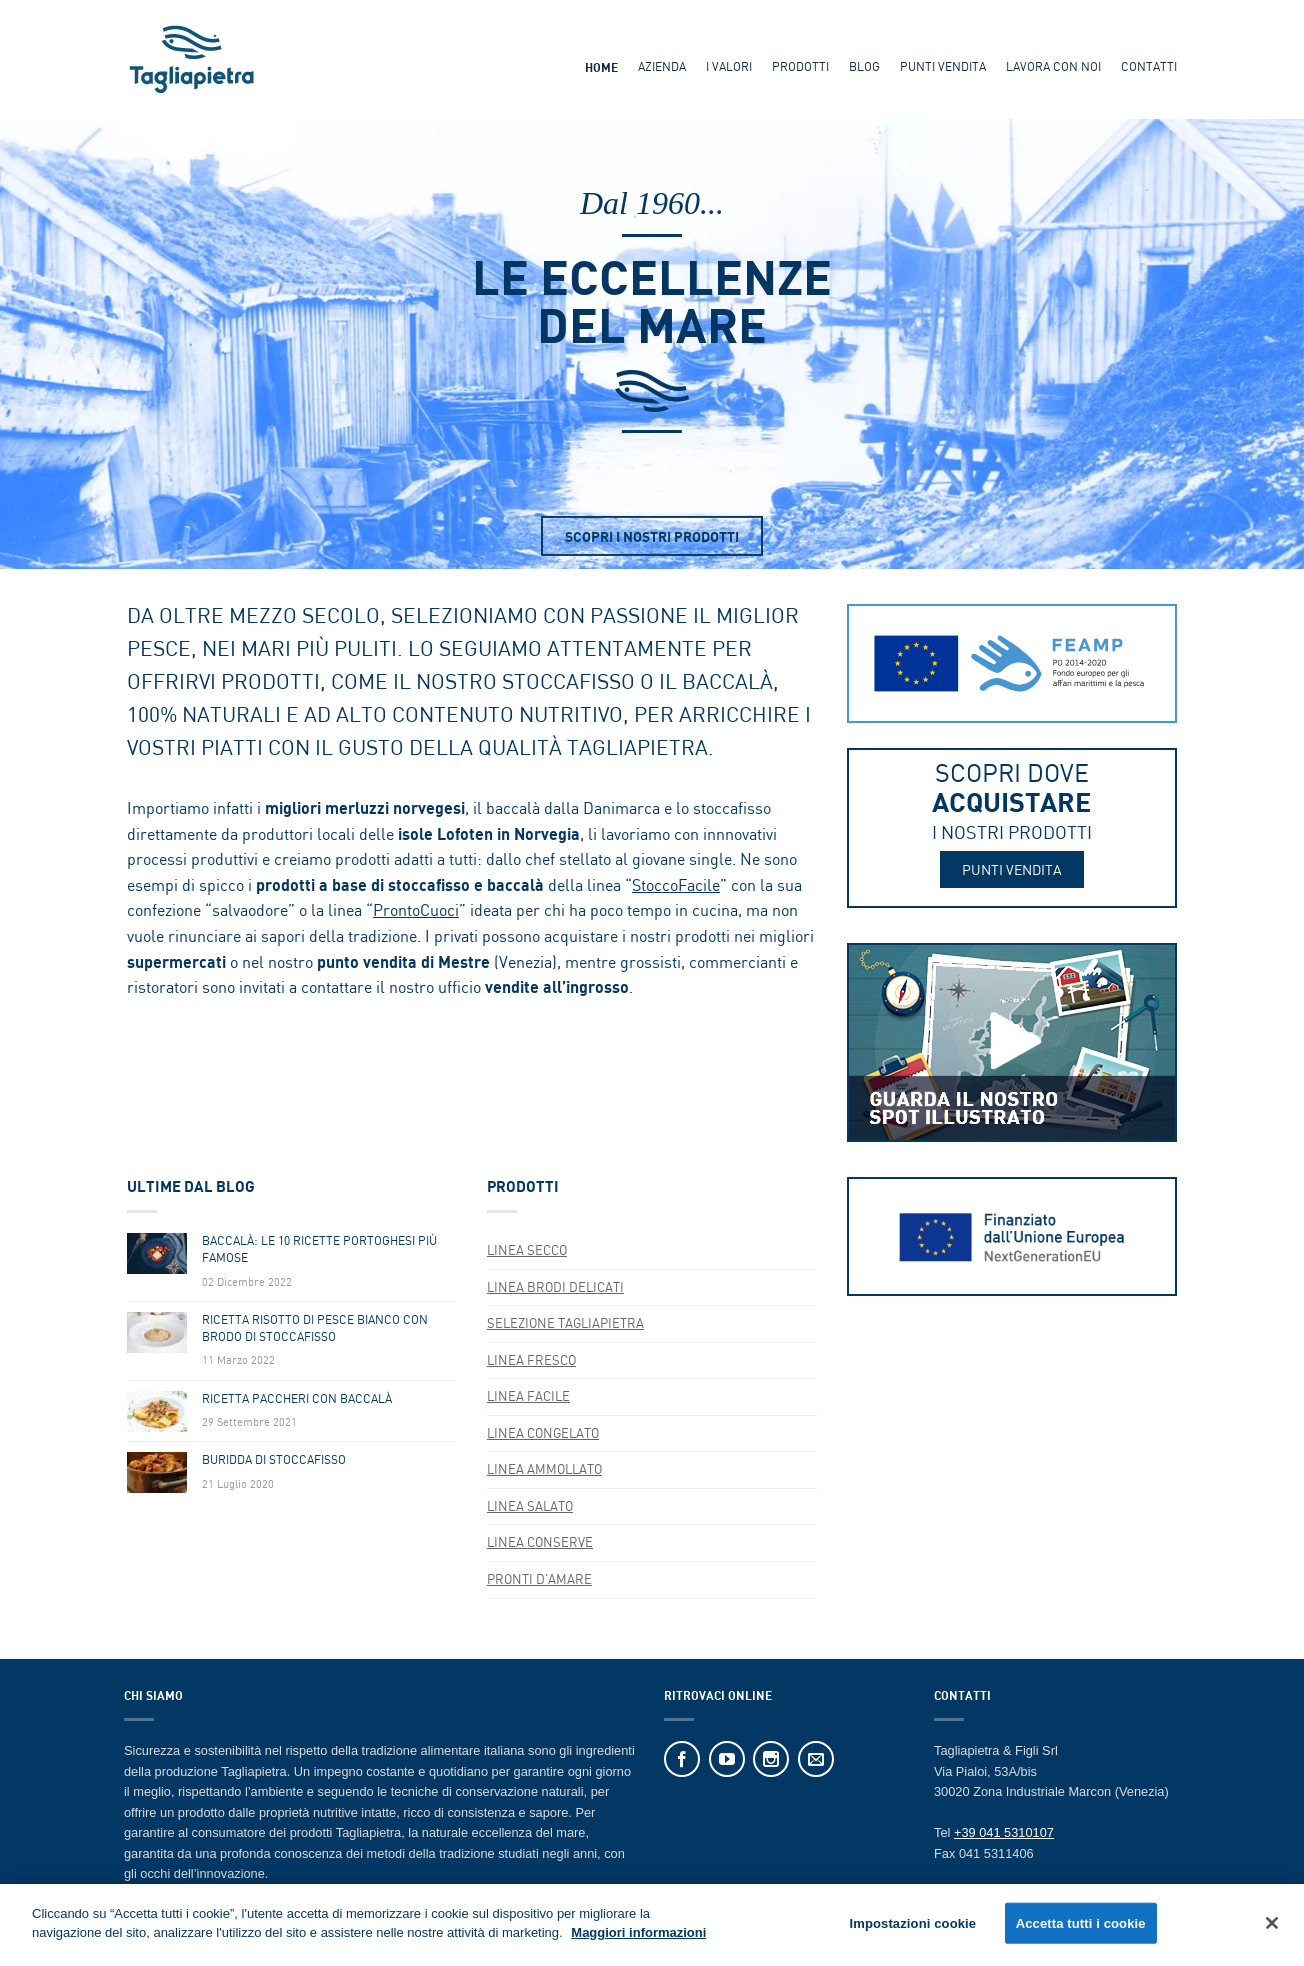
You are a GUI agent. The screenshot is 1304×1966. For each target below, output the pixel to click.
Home (601, 67)
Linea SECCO (527, 1250)
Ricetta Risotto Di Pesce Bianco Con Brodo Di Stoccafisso (315, 1328)
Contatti (1149, 66)
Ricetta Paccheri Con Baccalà (297, 1399)
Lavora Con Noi (1053, 66)
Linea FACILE (528, 1396)
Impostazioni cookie (912, 1930)
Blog (864, 66)
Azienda (662, 66)
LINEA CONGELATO (543, 1433)
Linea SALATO (530, 1506)
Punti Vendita (943, 66)
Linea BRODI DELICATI (555, 1287)
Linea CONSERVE (540, 1542)
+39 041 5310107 (1004, 1832)
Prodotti (800, 66)
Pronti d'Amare (539, 1579)
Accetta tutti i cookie (1081, 1930)
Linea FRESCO (531, 1360)
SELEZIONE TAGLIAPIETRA (565, 1323)
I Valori (729, 66)
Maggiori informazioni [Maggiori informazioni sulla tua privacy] (638, 1940)
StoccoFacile (676, 885)
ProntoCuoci (416, 910)
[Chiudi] (1272, 1930)
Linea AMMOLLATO (544, 1469)
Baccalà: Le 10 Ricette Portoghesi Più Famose (319, 1249)
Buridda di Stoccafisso (274, 1460)
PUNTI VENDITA (1012, 870)
